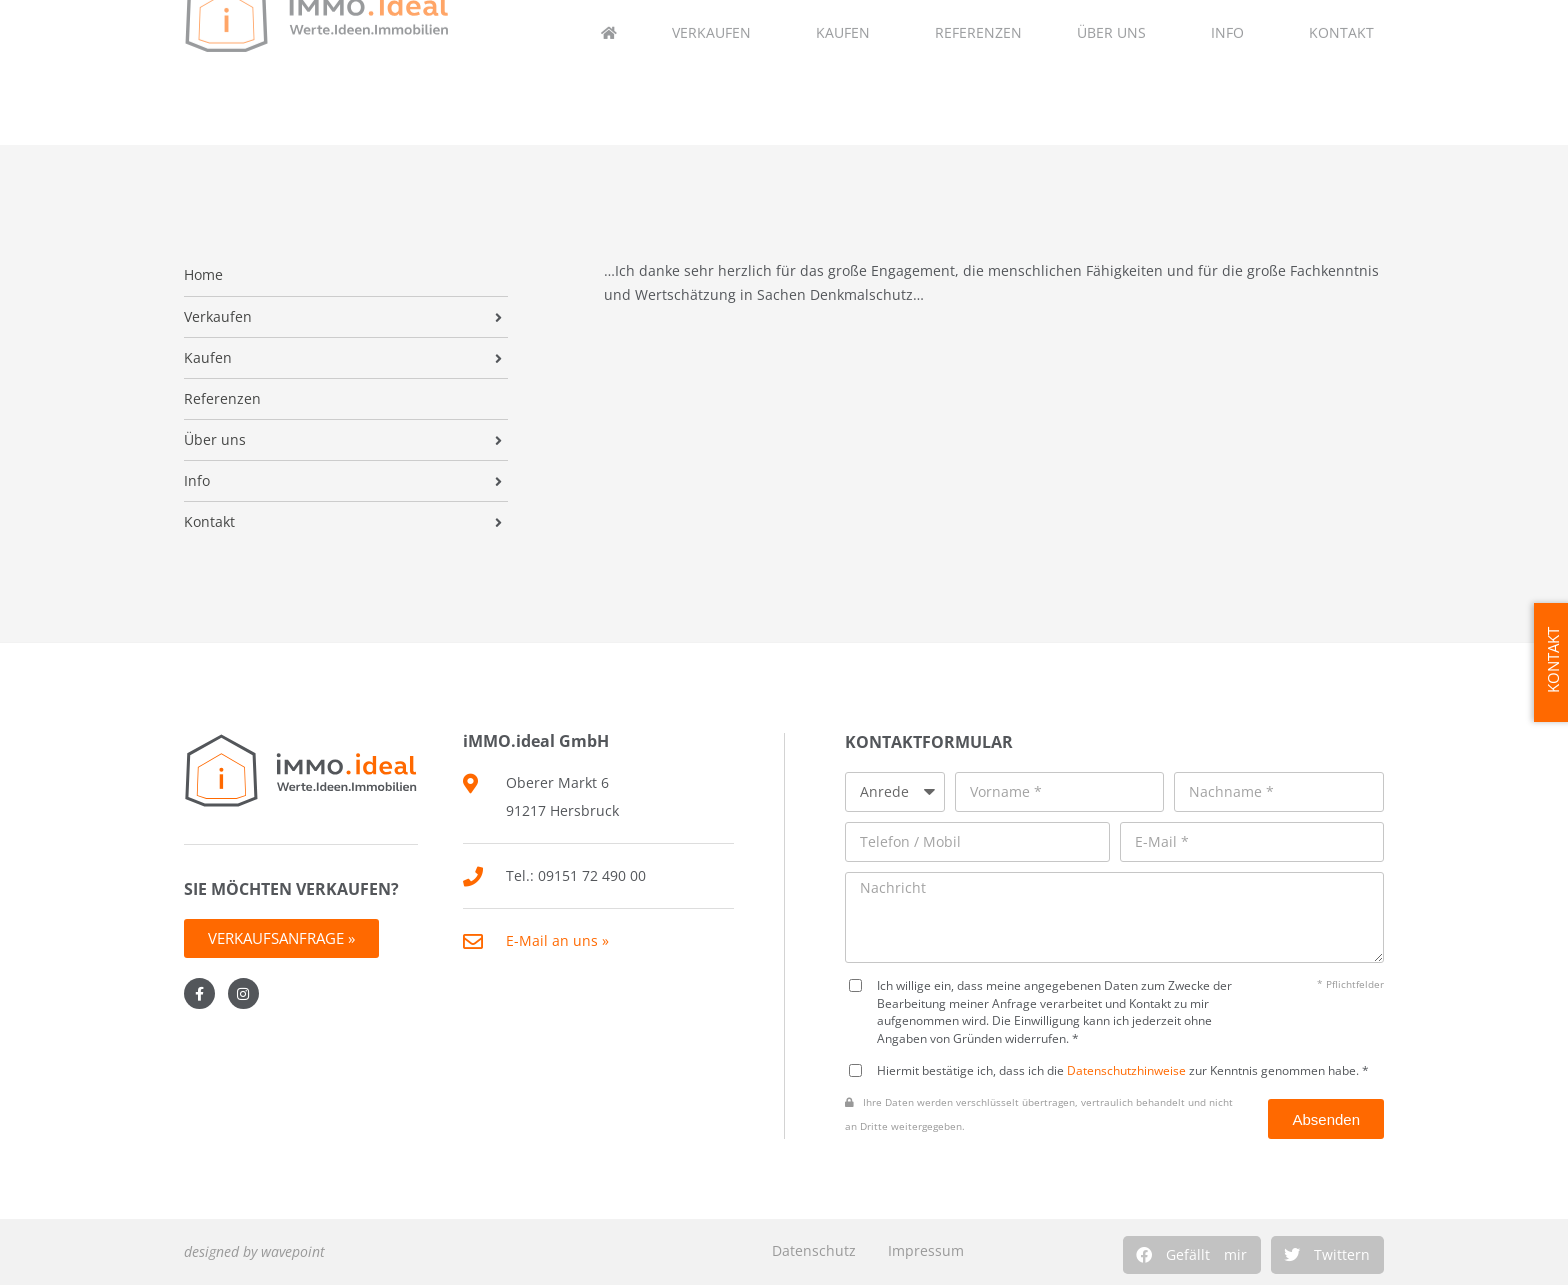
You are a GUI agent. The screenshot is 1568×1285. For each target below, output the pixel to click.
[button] (1192, 1255)
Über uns (215, 440)
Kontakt (209, 522)
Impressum (926, 1250)
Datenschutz (814, 1250)
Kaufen (208, 358)
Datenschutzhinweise (1126, 1070)
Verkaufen (218, 317)
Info (197, 481)
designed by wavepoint (254, 1251)
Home (203, 275)
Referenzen (222, 399)
